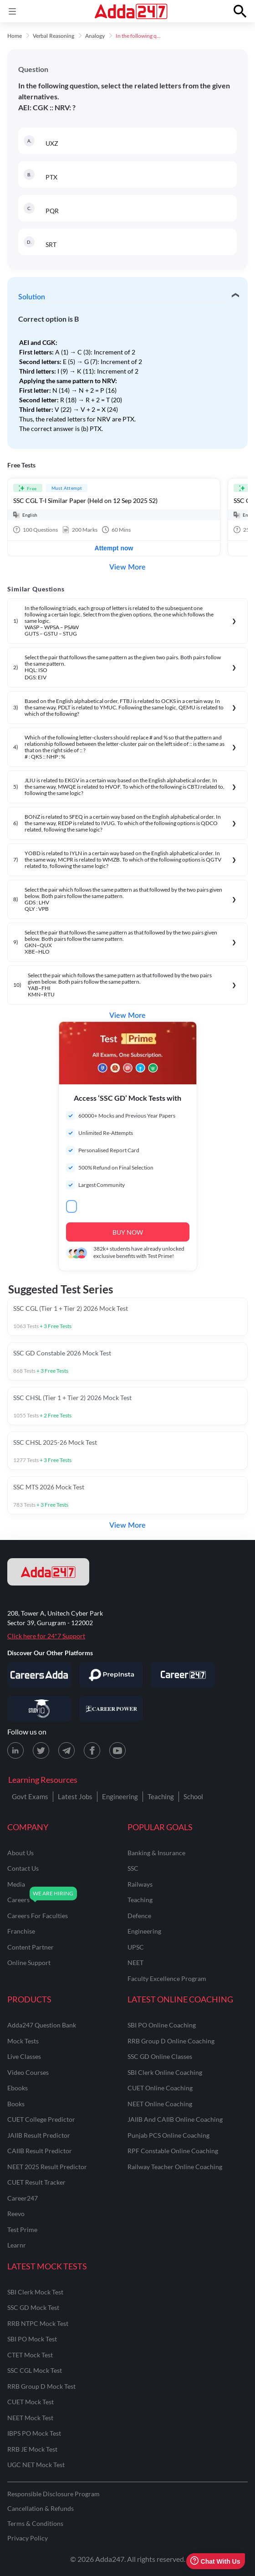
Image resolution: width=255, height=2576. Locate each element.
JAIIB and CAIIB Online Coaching (175, 2119)
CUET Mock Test (30, 2402)
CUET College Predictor (41, 2119)
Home (14, 36)
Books (16, 2104)
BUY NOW (127, 1232)
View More (127, 567)
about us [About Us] (20, 1853)
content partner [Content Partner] (30, 1947)
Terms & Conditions (35, 2523)
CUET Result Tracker (36, 2182)
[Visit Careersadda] (39, 1675)
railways (140, 1884)
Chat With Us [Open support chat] (215, 2561)
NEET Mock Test (30, 2418)
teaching (140, 1900)
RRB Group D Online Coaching (171, 2041)
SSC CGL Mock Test (34, 2370)
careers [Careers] (18, 1900)
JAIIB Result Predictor (38, 2135)
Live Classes (24, 2056)
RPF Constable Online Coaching (173, 2151)
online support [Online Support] (29, 1962)
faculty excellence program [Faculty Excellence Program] (167, 1978)
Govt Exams (30, 1796)
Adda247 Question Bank (41, 2025)
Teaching (161, 1796)
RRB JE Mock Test (32, 2449)
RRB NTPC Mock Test (37, 2323)
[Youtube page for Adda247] (117, 1750)
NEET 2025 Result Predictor (47, 2167)
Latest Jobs (75, 1796)
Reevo (16, 2213)
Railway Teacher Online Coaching (175, 2167)
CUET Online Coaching (160, 2088)
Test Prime (22, 2229)
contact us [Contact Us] (23, 1868)
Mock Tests (23, 2041)
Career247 (22, 2198)
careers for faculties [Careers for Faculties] (37, 1915)
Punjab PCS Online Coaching (168, 2135)
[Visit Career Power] (111, 1708)
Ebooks (17, 2088)
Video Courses (28, 2072)
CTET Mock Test (30, 2355)
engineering (144, 1931)
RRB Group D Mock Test (41, 2386)
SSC (133, 1868)
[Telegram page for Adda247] (66, 1750)
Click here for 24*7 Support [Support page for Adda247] (46, 1636)
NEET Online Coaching (160, 2104)
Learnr (16, 2245)
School (193, 1796)
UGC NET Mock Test (36, 2464)
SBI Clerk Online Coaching (165, 2072)
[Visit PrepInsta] (111, 1675)
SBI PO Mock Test (32, 2339)
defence (139, 1915)
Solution (31, 297)
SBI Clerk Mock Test (35, 2292)
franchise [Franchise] (21, 1931)
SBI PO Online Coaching (162, 2025)
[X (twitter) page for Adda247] (41, 1750)
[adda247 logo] (48, 1572)
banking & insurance (156, 1853)
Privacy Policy (27, 2538)
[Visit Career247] (183, 1675)
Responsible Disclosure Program (53, 2494)
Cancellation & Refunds (40, 2508)
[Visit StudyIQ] (39, 1708)
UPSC (136, 1947)
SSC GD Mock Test (33, 2307)
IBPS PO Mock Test (34, 2433)
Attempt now (114, 548)
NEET (135, 1962)
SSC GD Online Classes (160, 2056)
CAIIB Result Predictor (39, 2151)
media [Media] (16, 1884)
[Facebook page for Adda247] (92, 1750)
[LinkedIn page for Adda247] (15, 1750)
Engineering (120, 1796)
